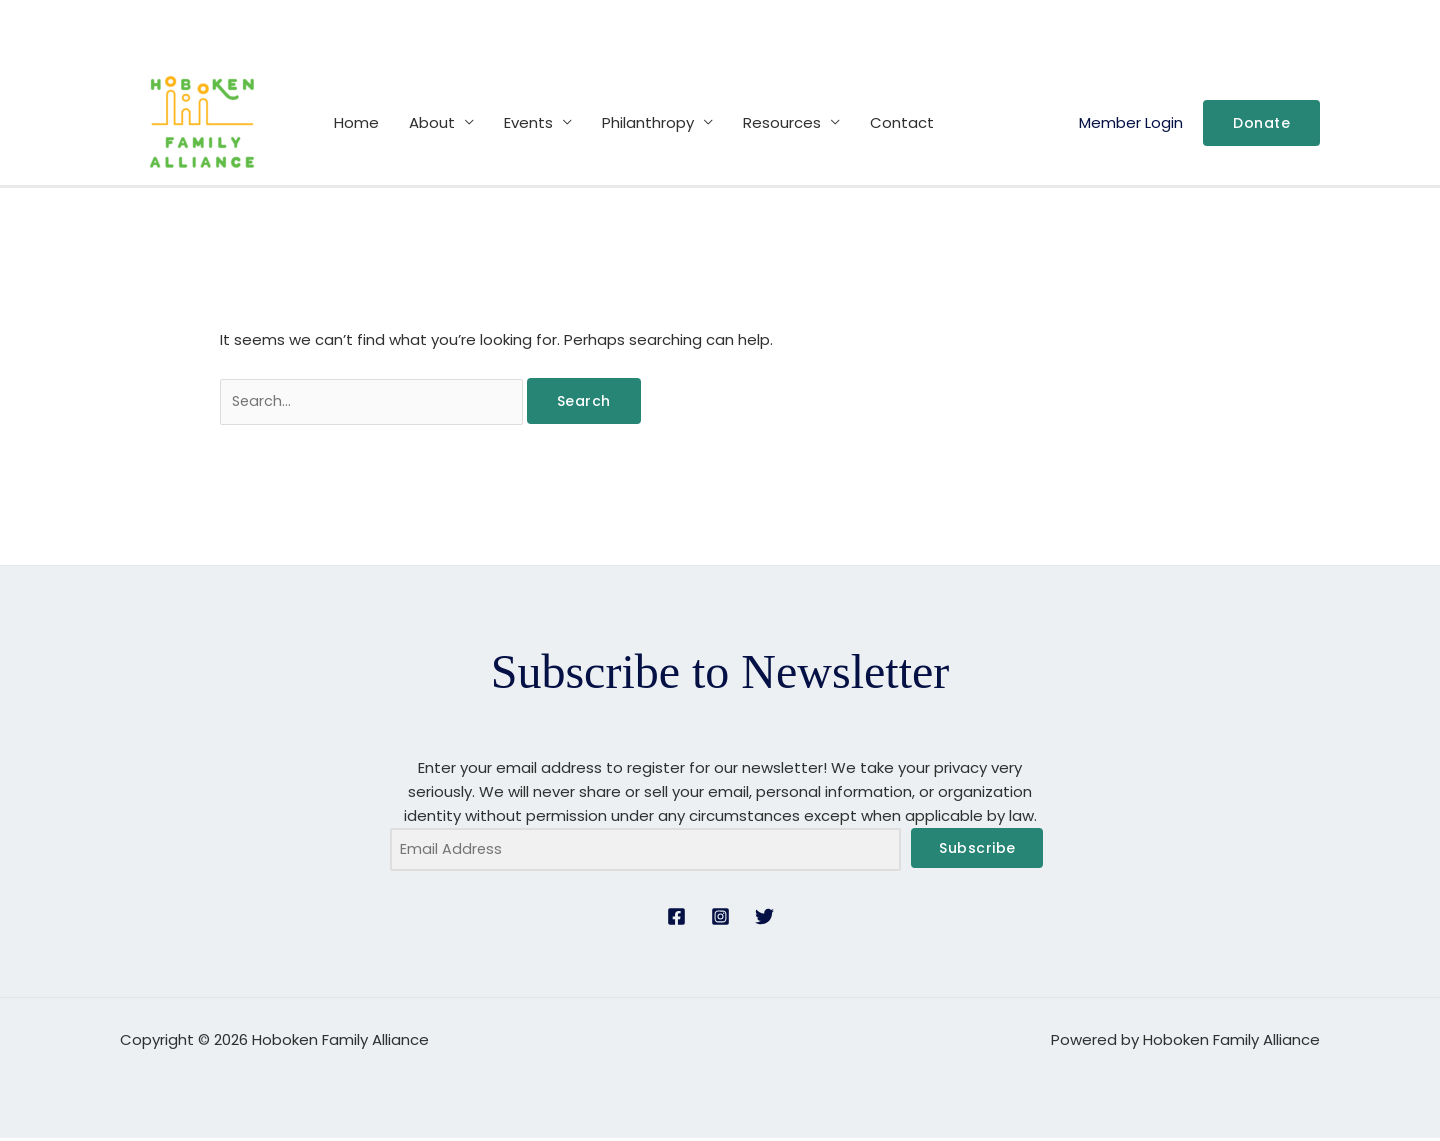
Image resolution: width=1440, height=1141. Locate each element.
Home (356, 122)
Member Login (1131, 122)
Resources (782, 122)
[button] (1261, 123)
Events (528, 122)
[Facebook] (676, 919)
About (432, 122)
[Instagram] (720, 919)
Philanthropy (648, 122)
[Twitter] (764, 919)
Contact (902, 122)
